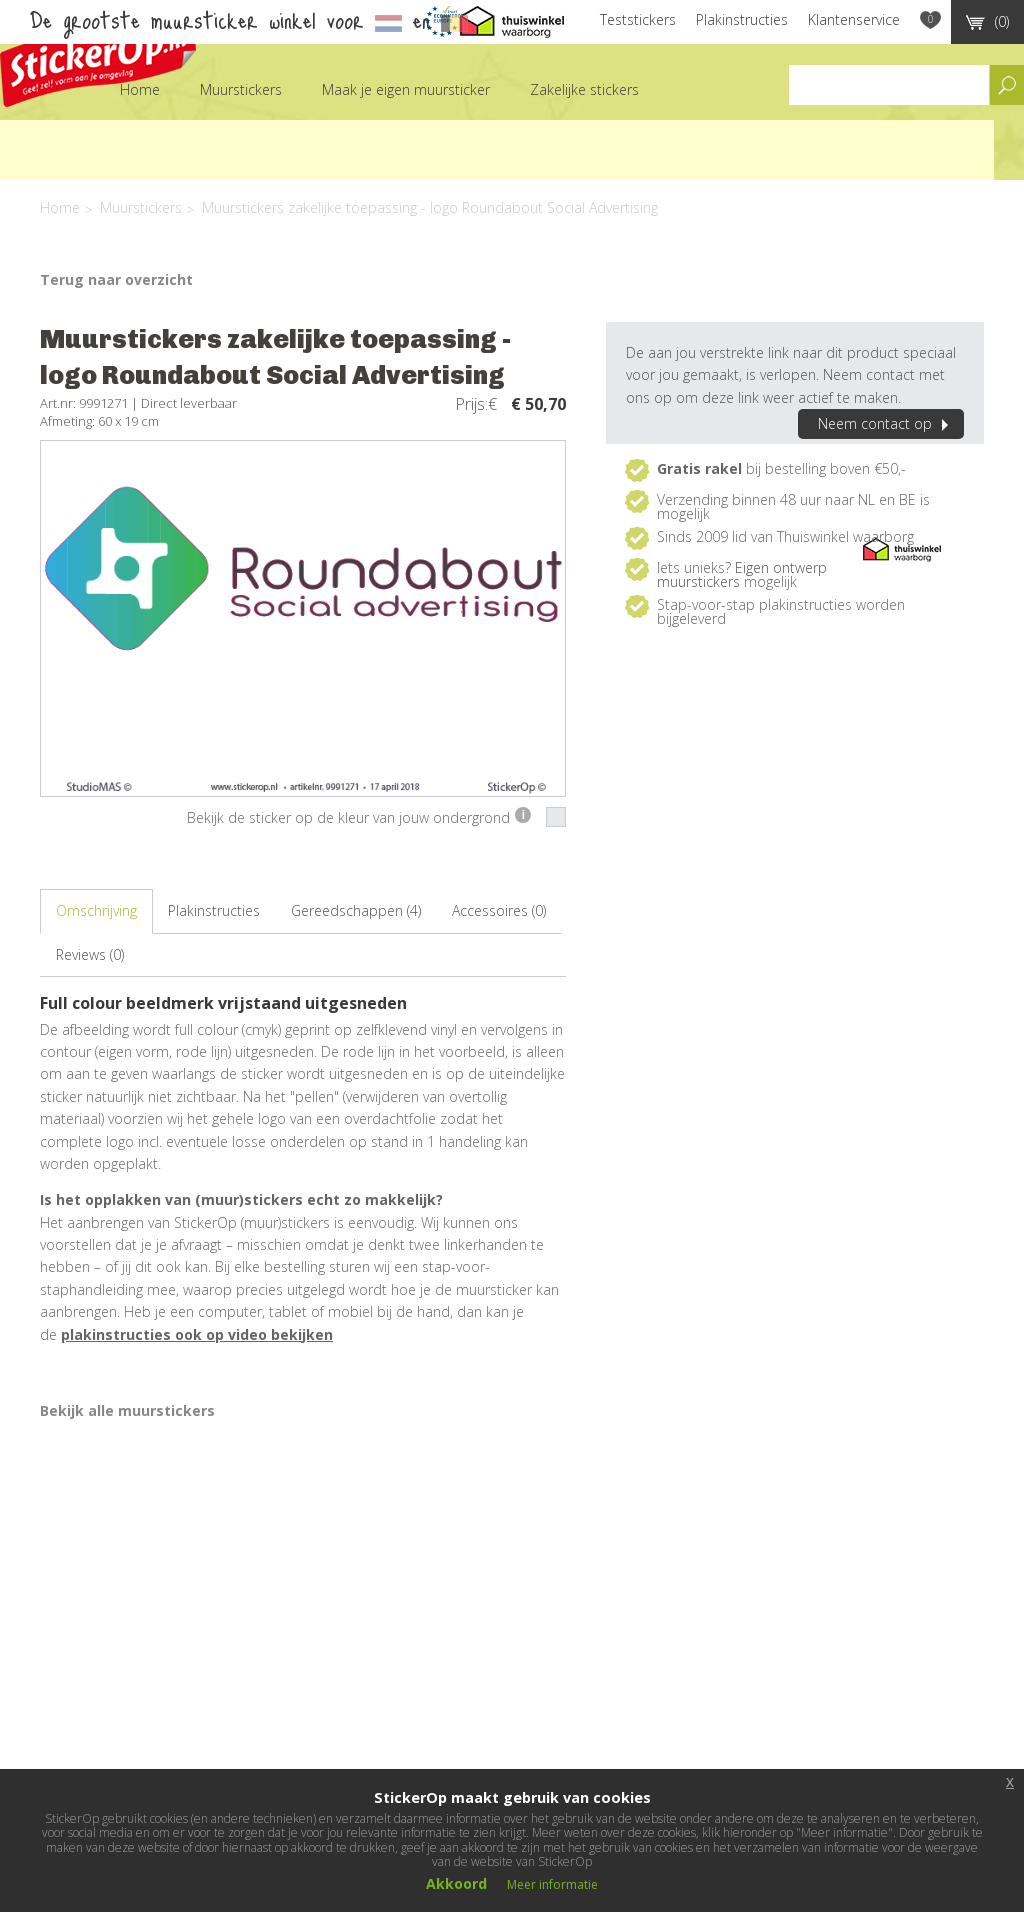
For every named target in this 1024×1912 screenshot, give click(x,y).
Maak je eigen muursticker (406, 89)
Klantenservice (854, 19)
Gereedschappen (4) (356, 910)
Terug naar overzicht (116, 279)
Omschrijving (96, 910)
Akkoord (456, 1883)
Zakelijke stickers (584, 89)
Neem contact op (886, 423)
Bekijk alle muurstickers (127, 1410)
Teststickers (638, 19)
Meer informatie (552, 1884)
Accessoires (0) (499, 910)
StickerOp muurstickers (98, 57)
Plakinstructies (742, 19)
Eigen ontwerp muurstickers (742, 574)
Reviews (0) (90, 954)
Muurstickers (241, 89)
